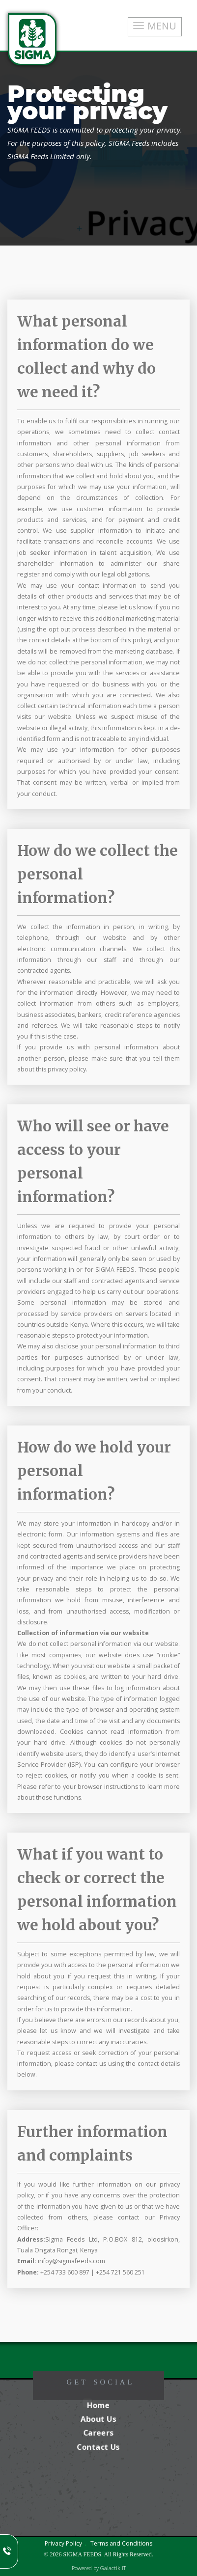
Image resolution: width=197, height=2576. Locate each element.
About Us (98, 2418)
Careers (99, 2432)
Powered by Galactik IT (99, 2568)
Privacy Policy (63, 2543)
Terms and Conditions (121, 2543)
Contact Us (98, 2446)
